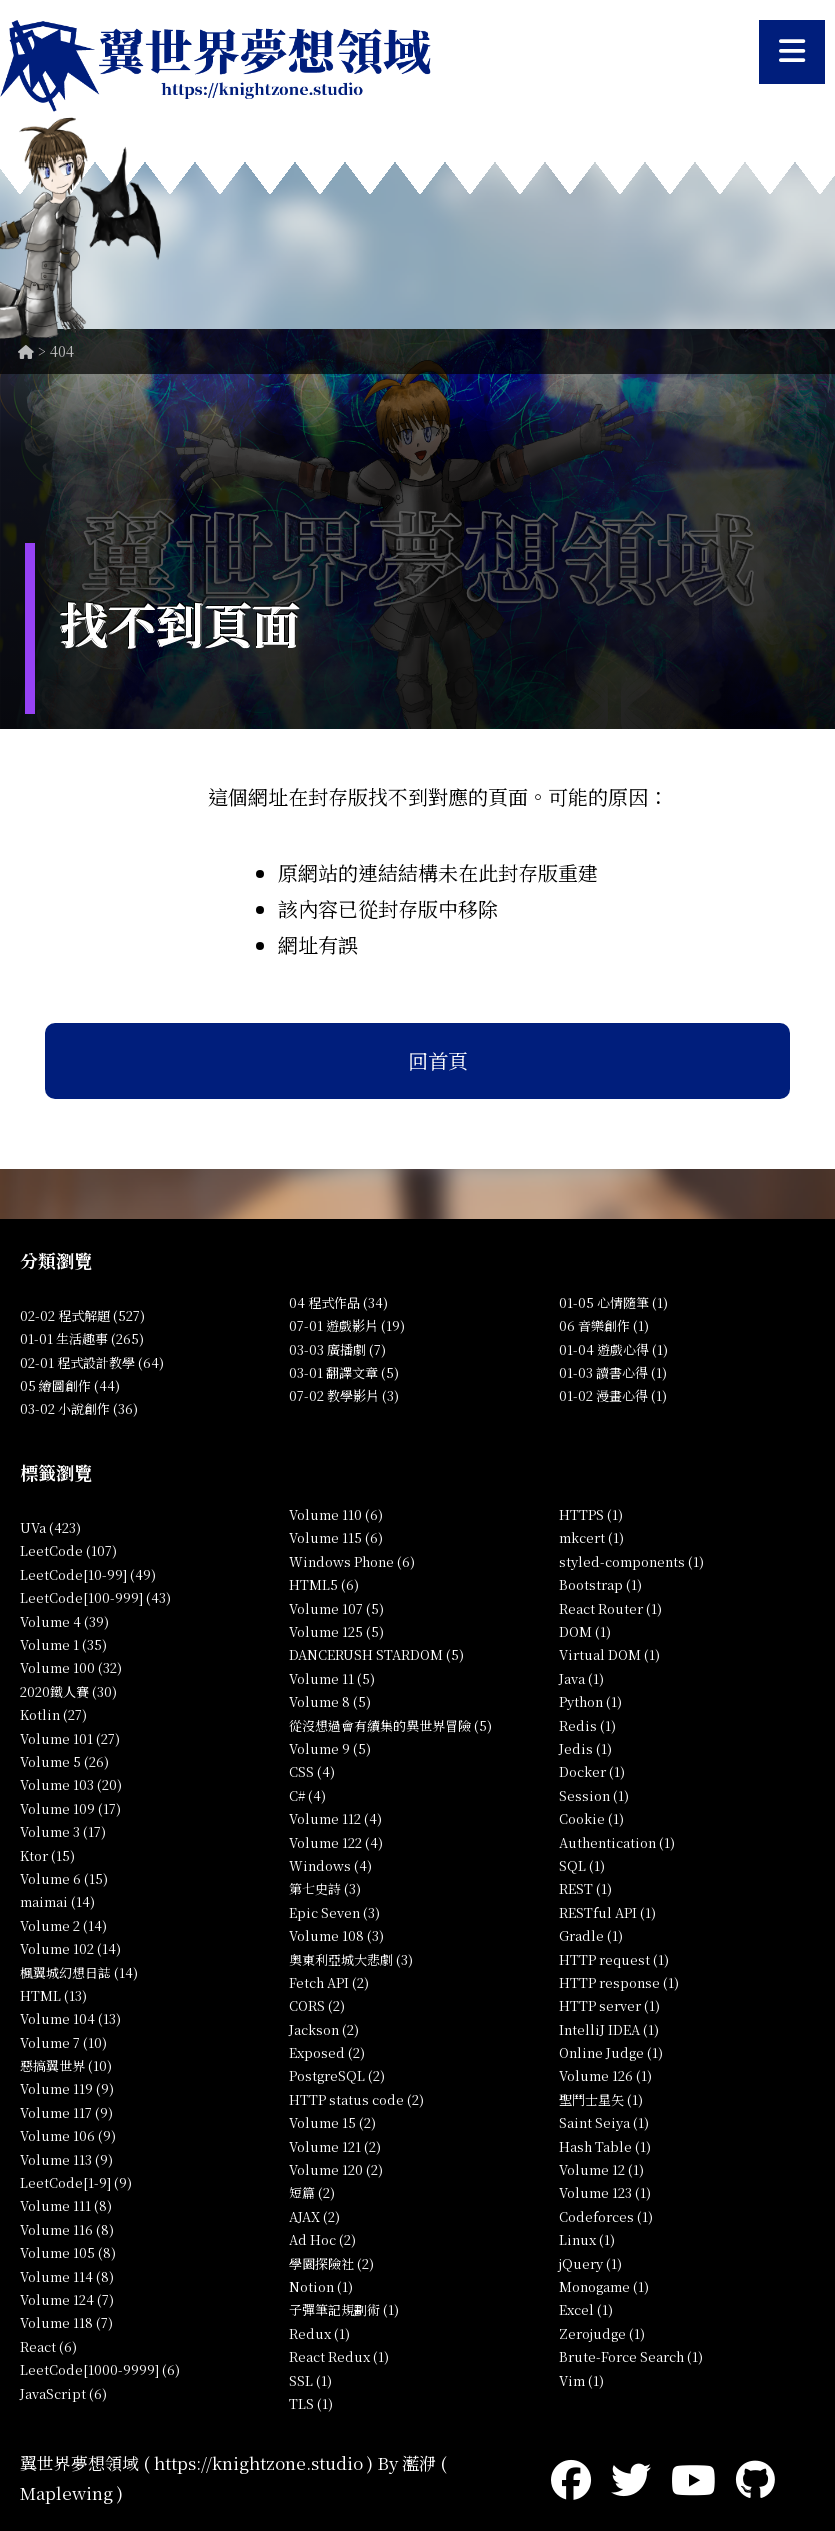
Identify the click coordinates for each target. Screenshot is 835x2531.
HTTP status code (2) (356, 2099)
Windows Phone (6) (352, 1561)
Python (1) (590, 1701)
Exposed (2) (327, 2052)
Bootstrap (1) (600, 1584)
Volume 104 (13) (70, 2018)
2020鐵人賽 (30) (68, 1691)
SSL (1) (310, 2380)
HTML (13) (53, 1995)
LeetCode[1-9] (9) (76, 2182)
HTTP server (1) (609, 2005)
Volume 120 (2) (336, 2169)
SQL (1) (582, 1865)
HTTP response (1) (619, 1982)
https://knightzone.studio (258, 2462)
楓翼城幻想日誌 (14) (79, 1972)
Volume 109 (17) (70, 1808)
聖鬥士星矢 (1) (601, 2099)
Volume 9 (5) (330, 1748)
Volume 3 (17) (63, 1831)
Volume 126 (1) (605, 2075)
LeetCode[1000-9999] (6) (100, 2369)
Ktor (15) (47, 1855)
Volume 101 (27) (70, 1738)
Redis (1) (587, 1725)
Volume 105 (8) (68, 2252)
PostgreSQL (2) (337, 2075)
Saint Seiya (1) (604, 2122)
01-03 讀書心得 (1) (613, 1372)
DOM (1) (585, 1631)
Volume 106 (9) (68, 2135)
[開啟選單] (792, 52)
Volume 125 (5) (336, 1631)
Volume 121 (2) (335, 2146)
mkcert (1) (591, 1537)
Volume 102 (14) (70, 1948)
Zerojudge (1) (602, 2333)
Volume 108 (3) (336, 1935)
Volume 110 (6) (336, 1514)
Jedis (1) (585, 1748)
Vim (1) (581, 2380)
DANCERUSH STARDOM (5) (376, 1654)
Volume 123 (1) (605, 2192)
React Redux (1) (339, 2356)
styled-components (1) (631, 1561)
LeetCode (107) (68, 1550)
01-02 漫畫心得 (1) (613, 1395)
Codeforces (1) (606, 2216)
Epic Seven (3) (334, 1912)
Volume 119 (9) (67, 2088)
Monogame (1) (604, 2286)
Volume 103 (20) (71, 1784)
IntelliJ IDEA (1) (609, 2029)
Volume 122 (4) (336, 1842)
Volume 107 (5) (336, 1608)
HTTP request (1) (614, 1959)
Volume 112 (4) (335, 1818)
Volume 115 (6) (336, 1537)
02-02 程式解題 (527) (82, 1315)
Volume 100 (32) (71, 1667)
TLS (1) (311, 2403)
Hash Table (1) (605, 2146)
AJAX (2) (314, 2216)
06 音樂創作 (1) (604, 1325)
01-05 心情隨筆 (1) (613, 1302)
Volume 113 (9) (66, 2159)
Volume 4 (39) (64, 1621)
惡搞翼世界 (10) (66, 2065)
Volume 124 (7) (67, 2299)
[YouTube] (693, 2477)
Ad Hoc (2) (322, 2239)
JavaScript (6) (63, 2393)
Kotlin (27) (53, 1714)
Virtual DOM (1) (609, 1654)
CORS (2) (317, 2005)
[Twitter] (631, 2477)
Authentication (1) (617, 1842)
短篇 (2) (312, 2192)
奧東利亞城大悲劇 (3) (351, 1959)
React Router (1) (610, 1608)
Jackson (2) (324, 2029)
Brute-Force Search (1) (631, 2356)
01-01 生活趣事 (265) (82, 1338)
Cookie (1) (591, 1818)
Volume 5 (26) (64, 1761)
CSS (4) (312, 1771)
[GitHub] (755, 2477)
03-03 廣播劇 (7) (337, 1349)
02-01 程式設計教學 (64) (92, 1362)
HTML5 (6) (324, 1584)
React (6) (48, 2346)
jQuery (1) (590, 2263)
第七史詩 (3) (325, 1888)
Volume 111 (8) (66, 2205)
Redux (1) (319, 2333)
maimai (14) (57, 1901)
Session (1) (594, 1795)
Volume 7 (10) (63, 2042)
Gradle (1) (591, 1935)
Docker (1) (592, 1771)
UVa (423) (50, 1527)
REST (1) (585, 1888)
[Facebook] (571, 2477)
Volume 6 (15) (64, 1878)
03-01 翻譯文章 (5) (344, 1372)
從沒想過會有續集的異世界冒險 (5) (390, 1725)
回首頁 (438, 1060)
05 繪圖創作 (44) (70, 1385)
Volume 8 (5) (330, 1701)
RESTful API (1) (607, 1912)
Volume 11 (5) (332, 1678)
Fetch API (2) (329, 1982)
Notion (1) (321, 2286)
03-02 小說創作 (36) (79, 1408)
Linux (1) (587, 2239)
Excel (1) (586, 2309)
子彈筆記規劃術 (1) (344, 2309)
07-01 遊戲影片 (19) (347, 1325)
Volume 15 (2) (332, 2122)
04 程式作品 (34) (338, 1302)
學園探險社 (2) (331, 2263)
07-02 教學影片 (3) (344, 1395)
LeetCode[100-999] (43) (95, 1597)
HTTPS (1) (591, 1514)
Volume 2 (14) (63, 1925)
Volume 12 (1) (601, 2169)
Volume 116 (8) (67, 2229)
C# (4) (307, 1795)
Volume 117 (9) (66, 2112)
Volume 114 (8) (67, 2276)
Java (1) (581, 1678)
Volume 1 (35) (63, 1644)
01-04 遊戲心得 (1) (613, 1349)
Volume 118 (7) (66, 2322)
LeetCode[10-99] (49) (88, 1574)
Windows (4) (330, 1865)
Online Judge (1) (611, 2052)
